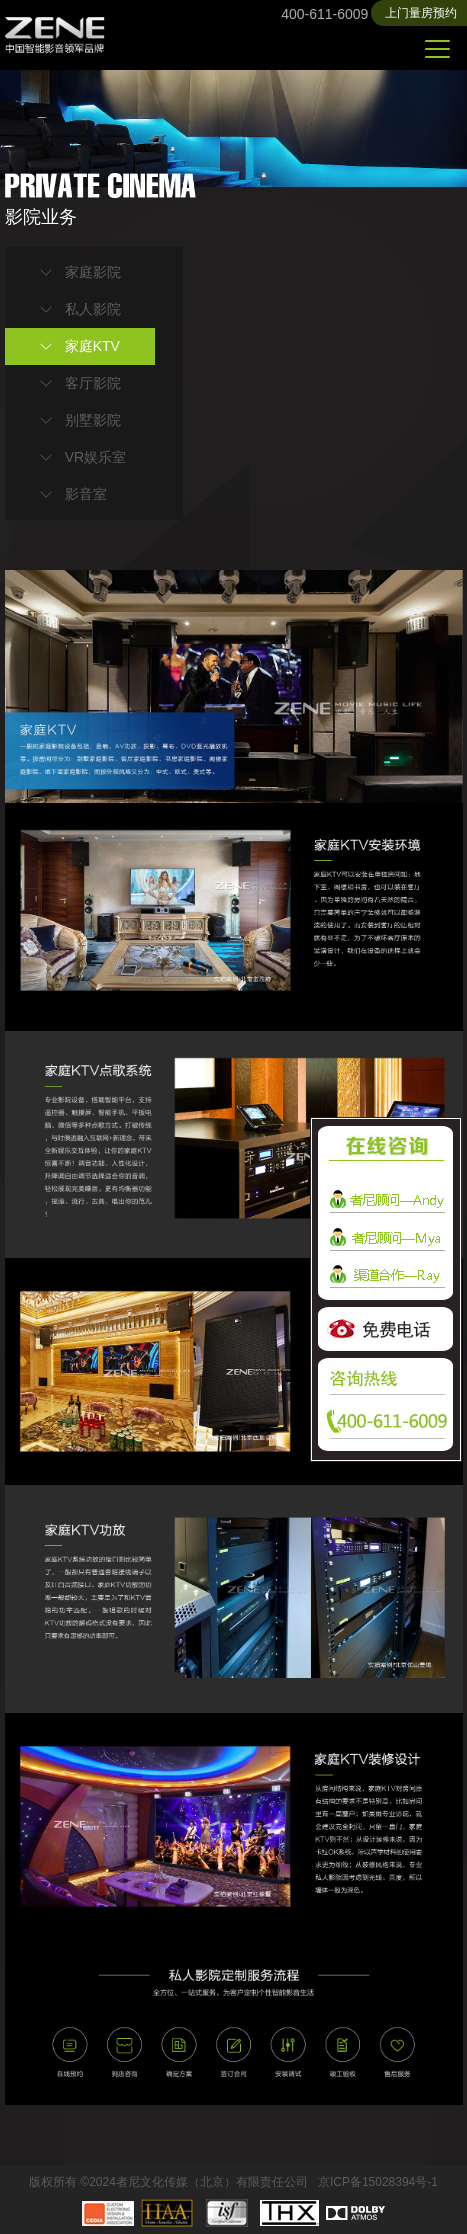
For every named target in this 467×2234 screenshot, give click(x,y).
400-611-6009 (324, 14)
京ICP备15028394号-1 (378, 2182)
